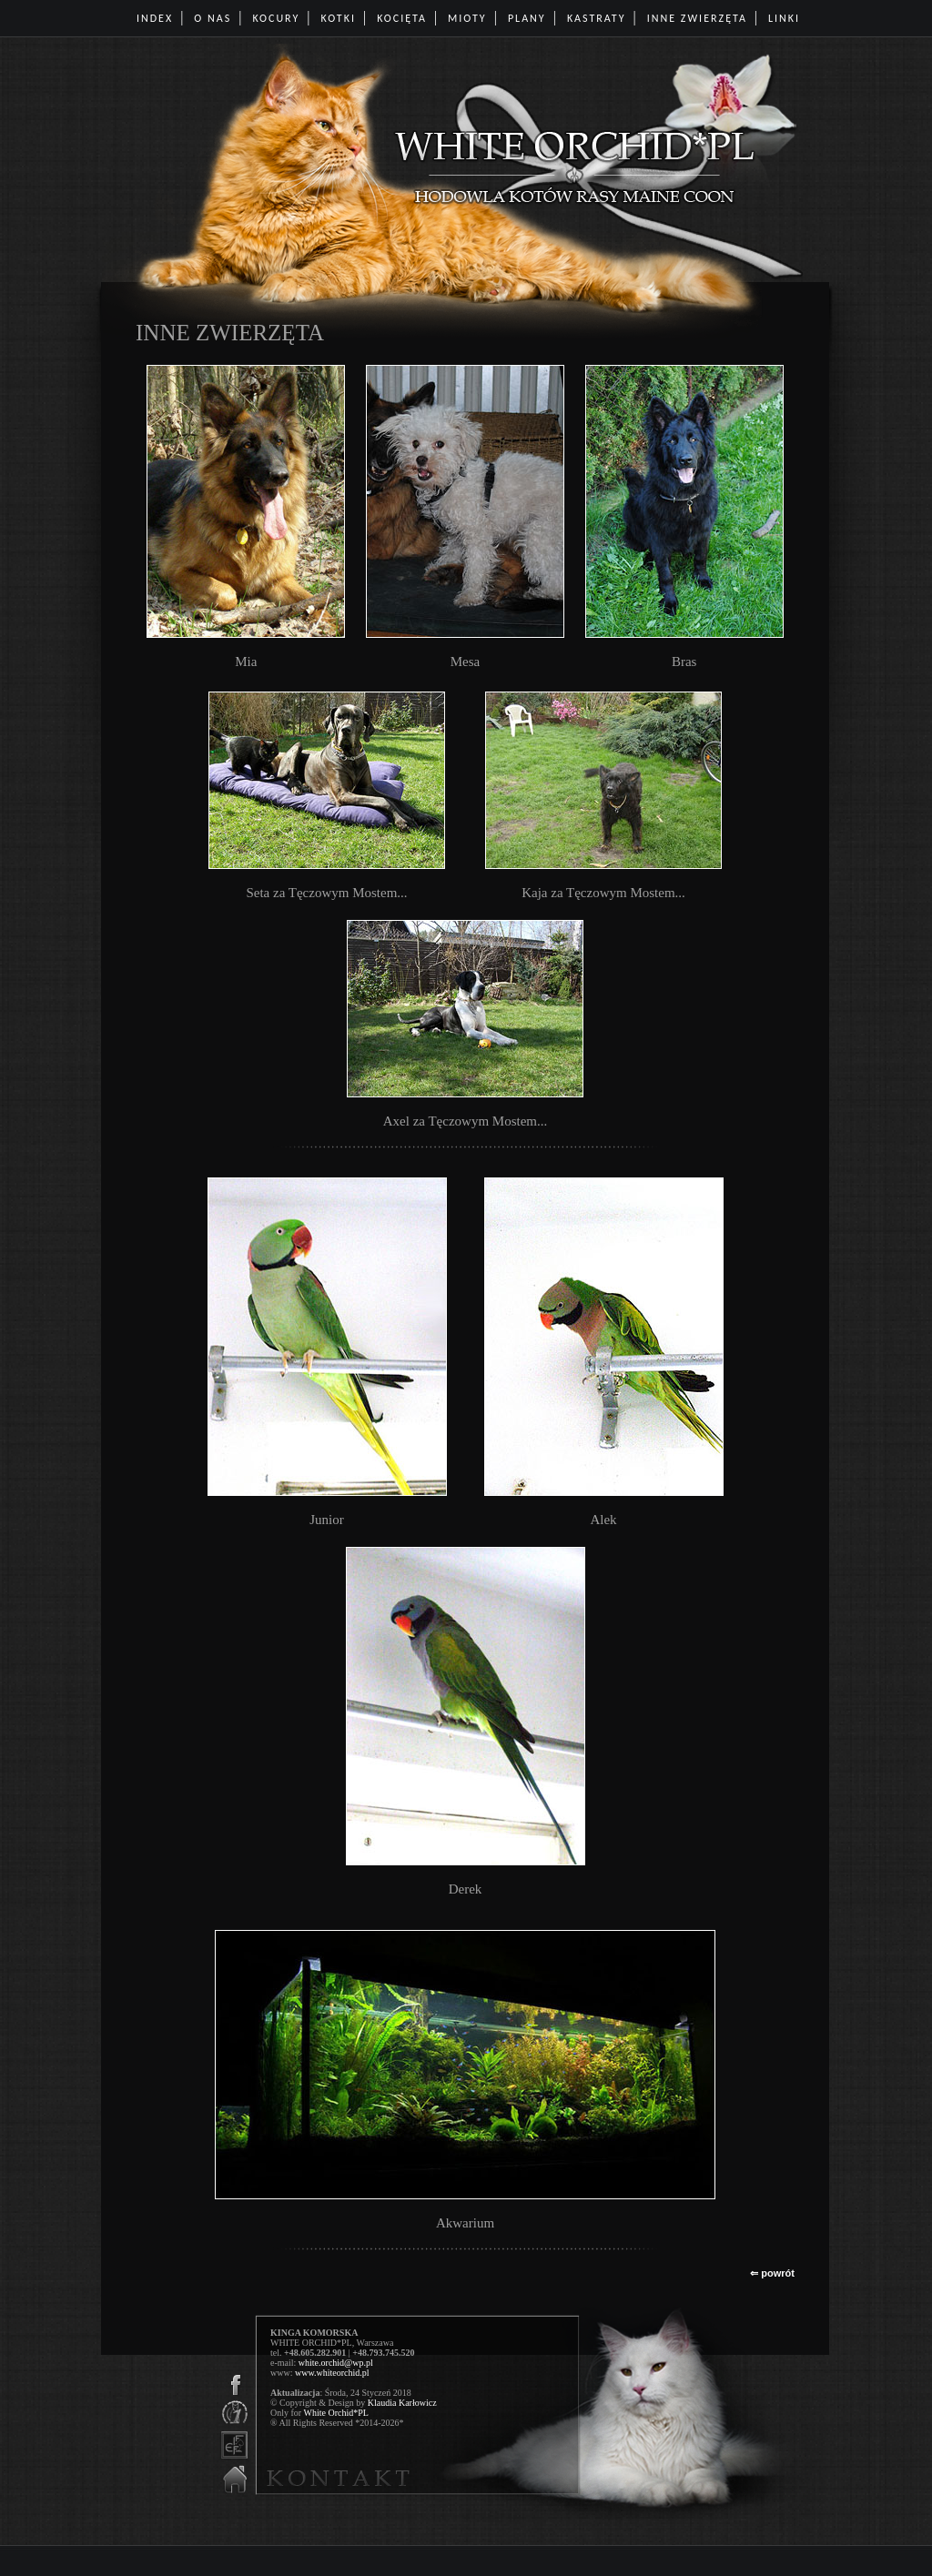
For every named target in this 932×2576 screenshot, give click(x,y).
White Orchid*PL (335, 2413)
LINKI (784, 18)
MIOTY (467, 18)
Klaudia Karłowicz (402, 2403)
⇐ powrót (772, 2273)
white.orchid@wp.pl (336, 2363)
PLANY (527, 18)
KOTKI (338, 18)
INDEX (155, 18)
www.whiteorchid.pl (332, 2373)
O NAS (212, 18)
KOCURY (275, 18)
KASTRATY (596, 18)
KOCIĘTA (402, 18)
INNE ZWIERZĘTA (697, 18)
